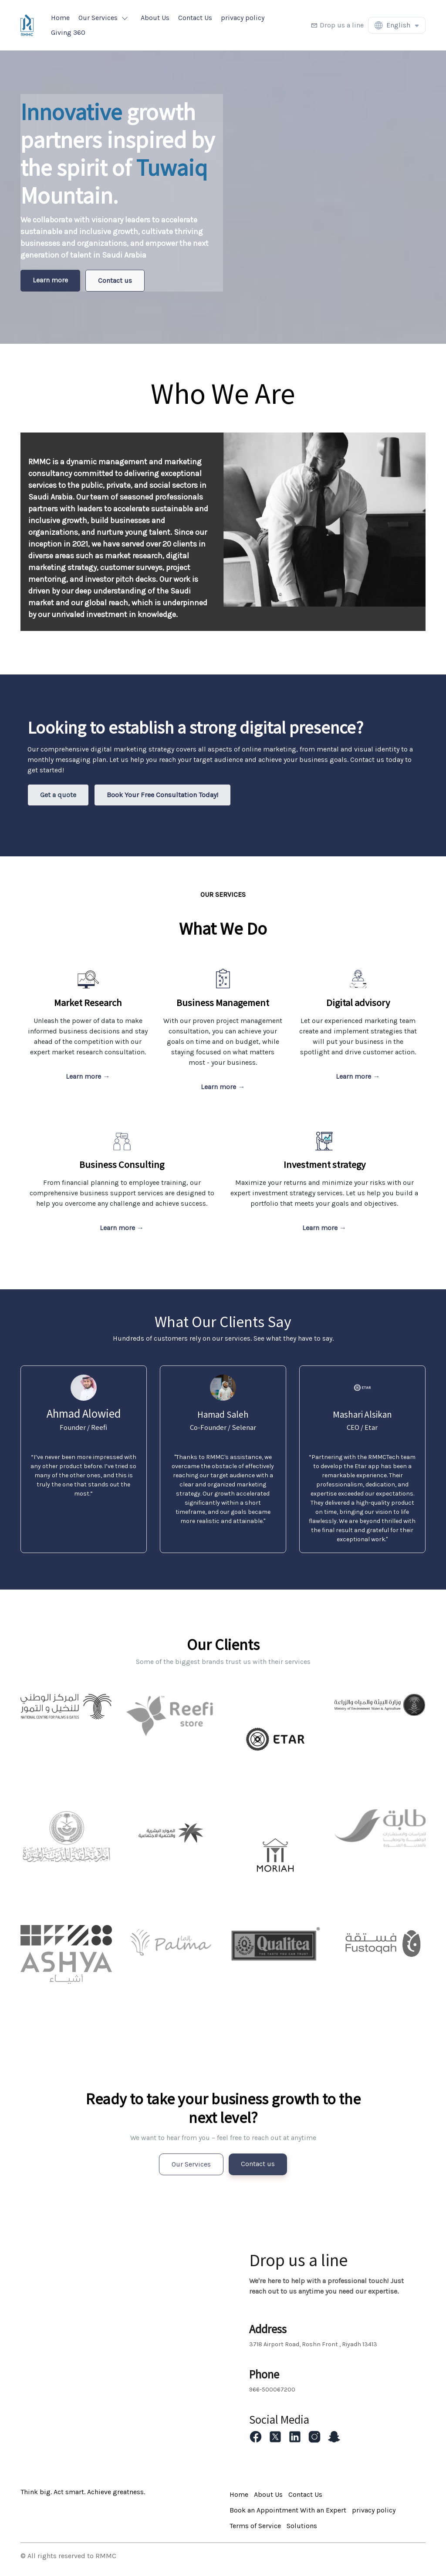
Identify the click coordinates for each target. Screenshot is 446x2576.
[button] (105, 17)
